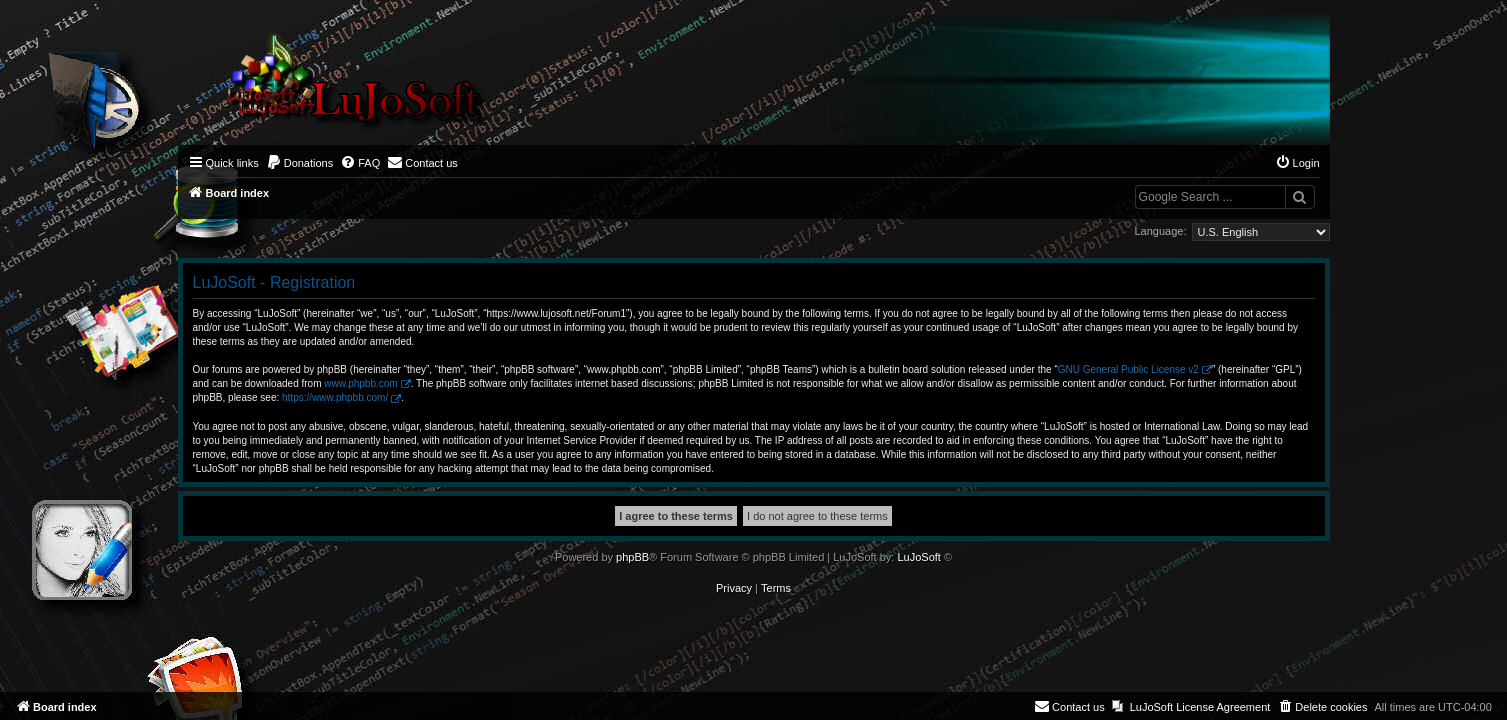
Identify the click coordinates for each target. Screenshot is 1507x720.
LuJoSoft (918, 557)
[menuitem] (300, 163)
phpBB (632, 557)
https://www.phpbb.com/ (335, 397)
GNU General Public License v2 (1128, 369)
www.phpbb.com (360, 383)
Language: (1161, 231)
